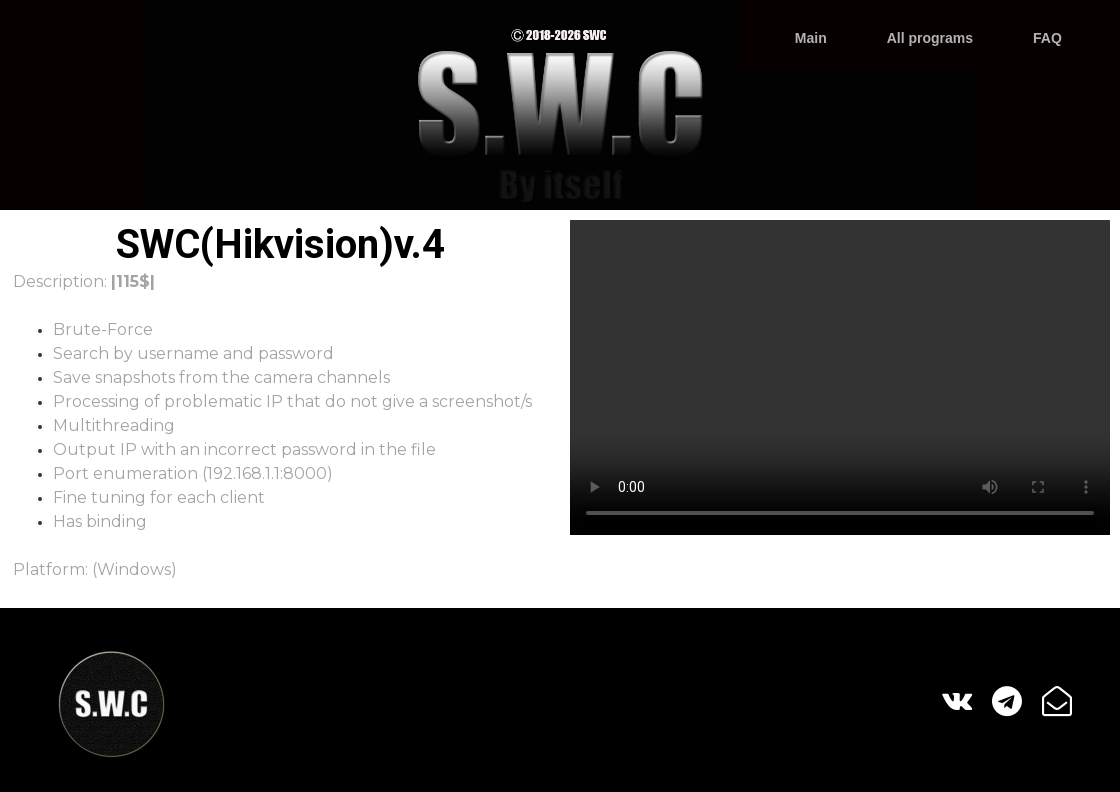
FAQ (1047, 38)
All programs (930, 38)
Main (811, 38)
